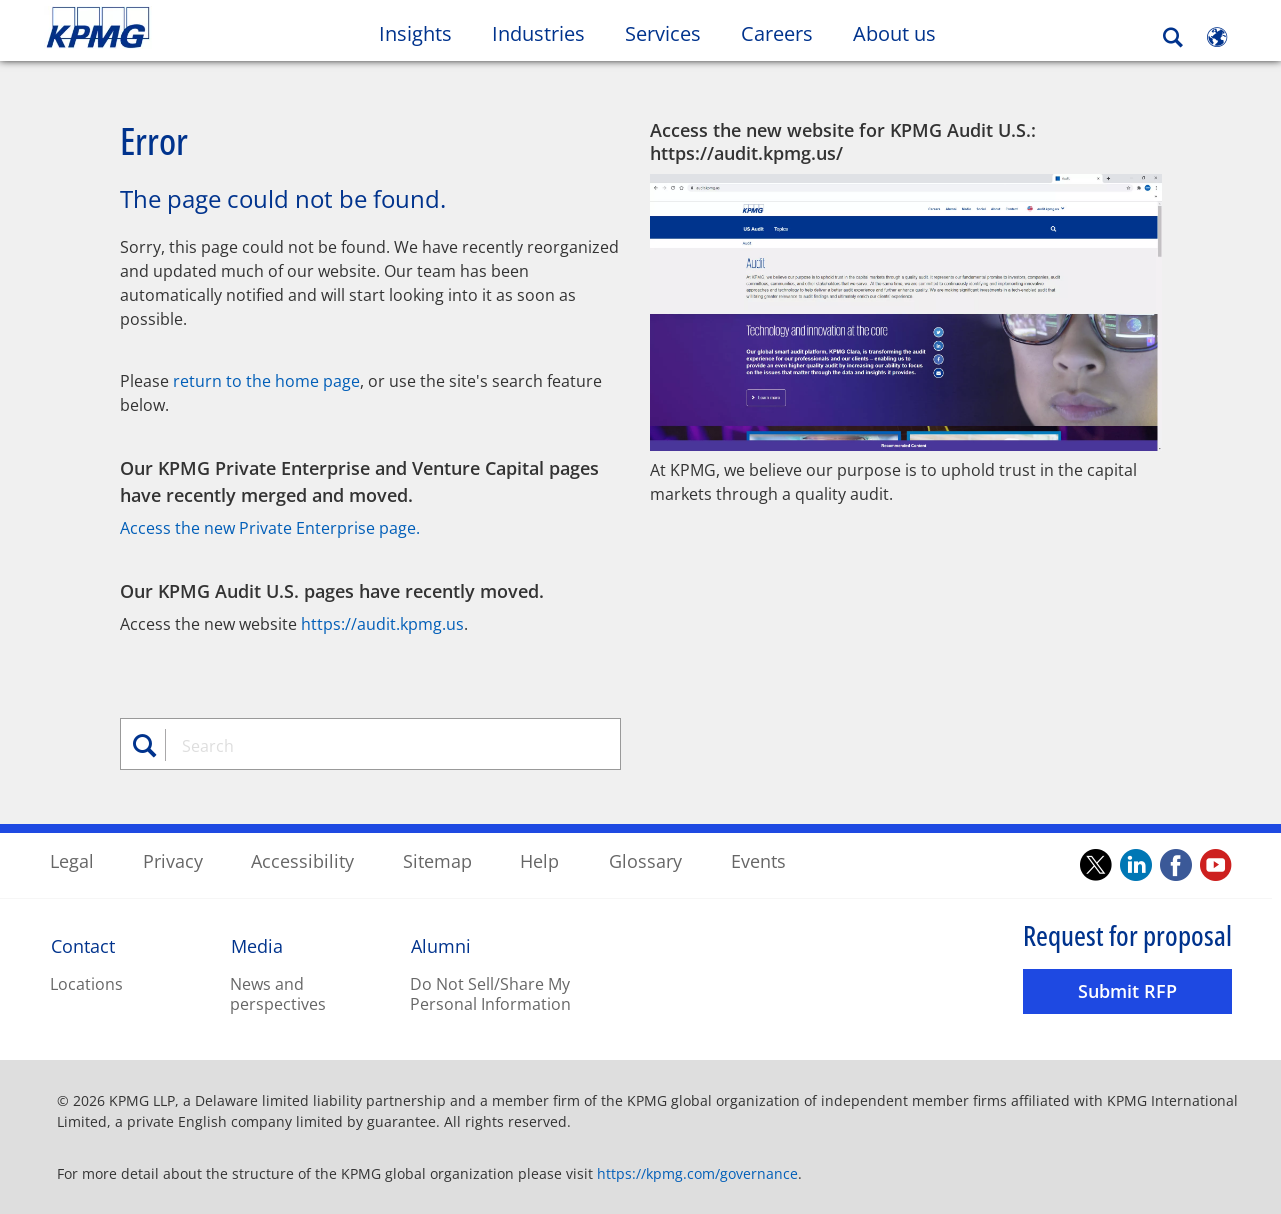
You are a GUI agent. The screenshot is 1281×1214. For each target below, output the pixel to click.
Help (539, 860)
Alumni (441, 945)
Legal (72, 860)
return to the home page (266, 380)
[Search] (1173, 37)
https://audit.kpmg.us (382, 623)
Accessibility (302, 860)
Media (257, 945)
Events (758, 860)
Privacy (173, 860)
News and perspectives (278, 993)
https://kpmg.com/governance (697, 1172)
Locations (86, 983)
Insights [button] (415, 33)
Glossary (645, 860)
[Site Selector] (1217, 37)
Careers (787, 33)
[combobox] (378, 745)
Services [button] (663, 33)
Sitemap (437, 860)
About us (904, 33)
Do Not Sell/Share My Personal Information (490, 993)
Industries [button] (538, 33)
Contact (83, 945)
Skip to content (156, 28)
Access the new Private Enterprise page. (270, 527)
